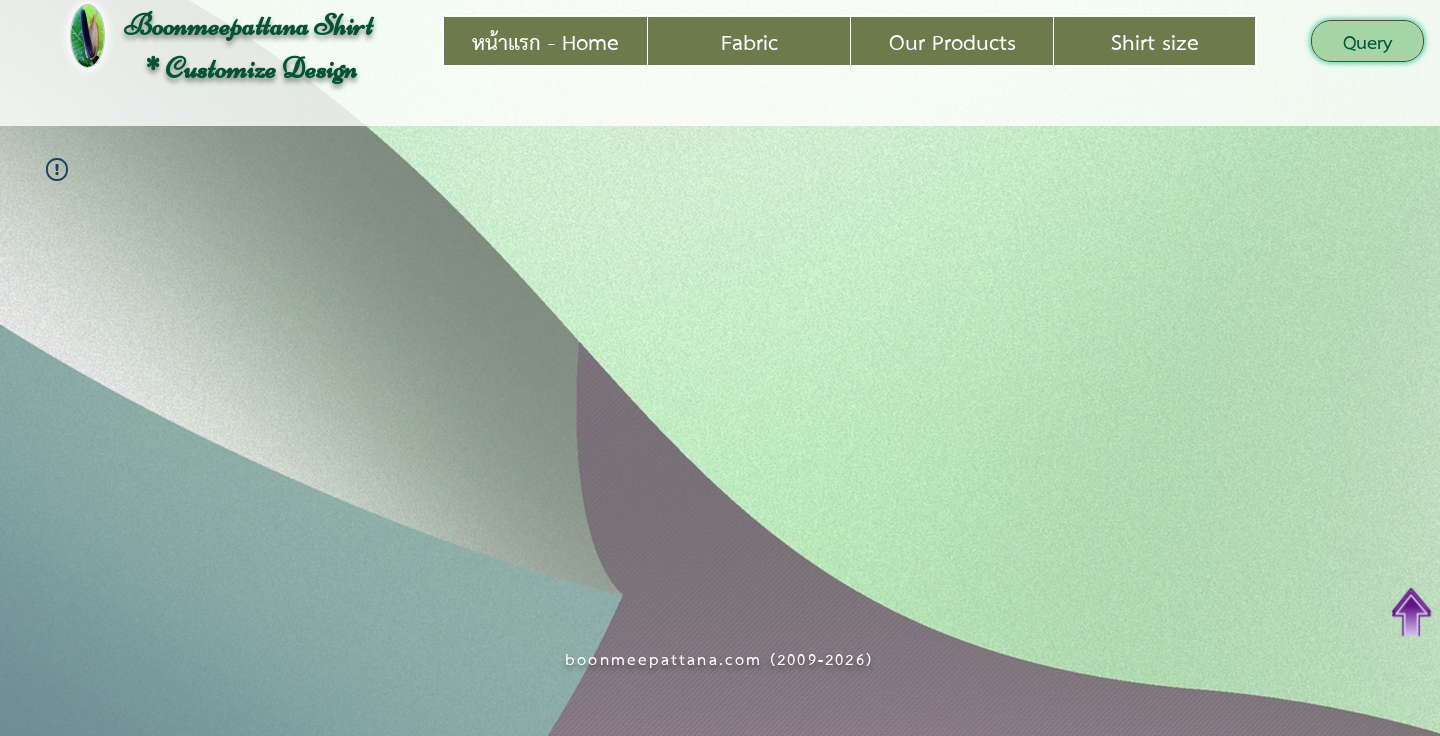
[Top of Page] (1411, 612)
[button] (1367, 41)
